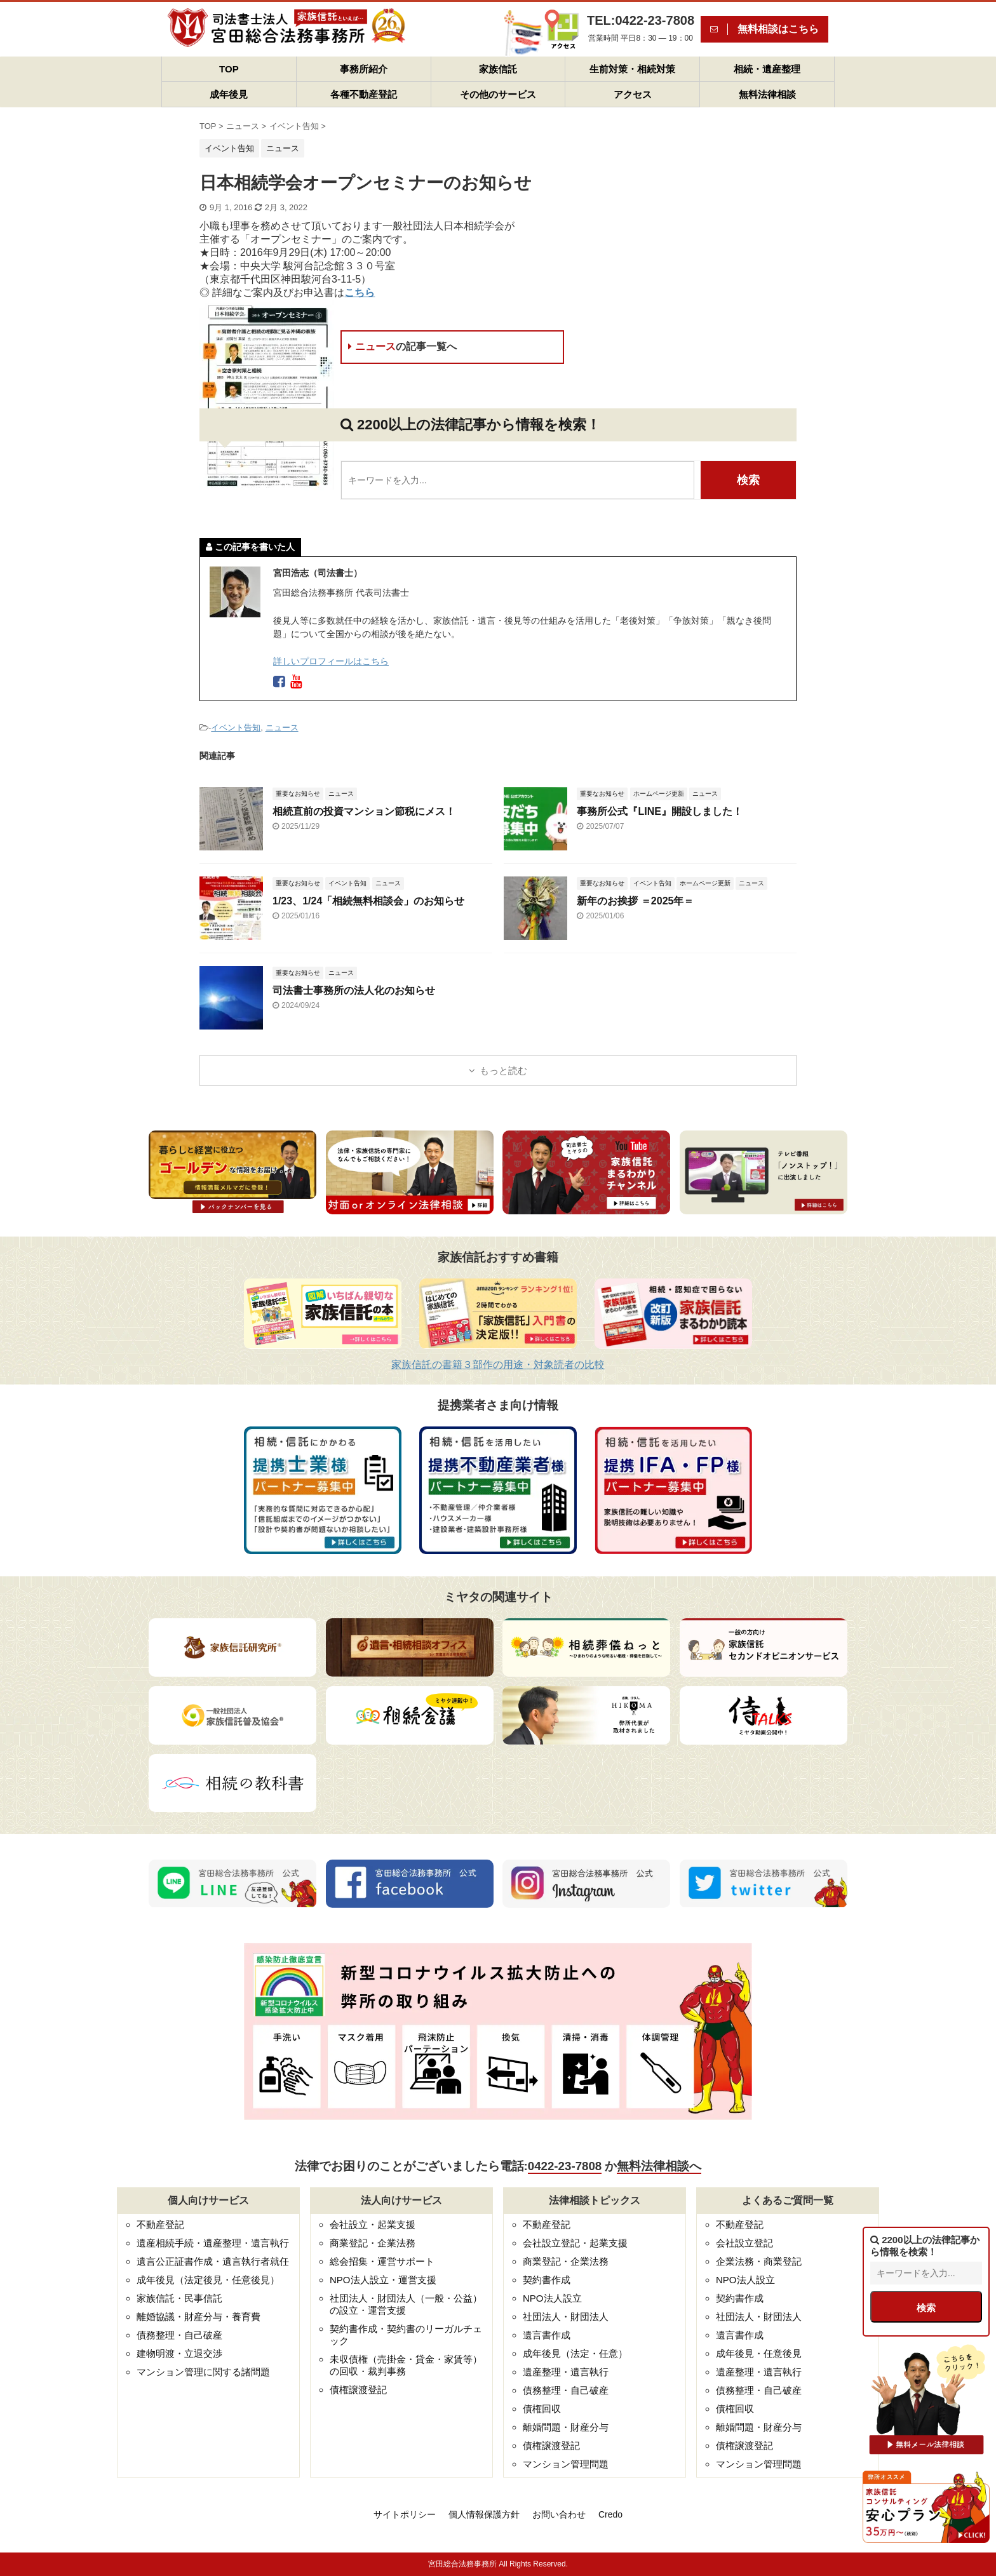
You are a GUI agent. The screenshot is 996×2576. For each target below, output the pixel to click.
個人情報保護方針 (484, 2514)
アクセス (633, 94)
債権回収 (542, 2408)
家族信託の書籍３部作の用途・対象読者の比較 (498, 1364)
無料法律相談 (767, 94)
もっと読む (503, 1070)
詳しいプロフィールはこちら (331, 661)
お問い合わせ (559, 2514)
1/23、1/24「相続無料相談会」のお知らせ (368, 901)
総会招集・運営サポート (382, 2261)
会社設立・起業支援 (372, 2224)
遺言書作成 (546, 2335)
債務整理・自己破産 (179, 2335)
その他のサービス (498, 94)
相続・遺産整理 (767, 69)
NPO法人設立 (552, 2298)
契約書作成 (546, 2279)
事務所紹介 (363, 69)
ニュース (402, 346)
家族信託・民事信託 (179, 2298)
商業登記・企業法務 (372, 2242)
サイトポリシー (405, 2514)
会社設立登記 (744, 2242)
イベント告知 (235, 727)
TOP (229, 69)
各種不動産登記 (363, 94)
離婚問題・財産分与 (566, 2427)
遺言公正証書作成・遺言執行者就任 (213, 2261)
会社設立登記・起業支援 (575, 2242)
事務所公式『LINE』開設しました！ (659, 811)
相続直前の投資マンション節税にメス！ (364, 811)
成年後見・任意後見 (759, 2353)
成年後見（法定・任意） (575, 2353)
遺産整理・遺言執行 (566, 2371)
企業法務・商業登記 (759, 2261)
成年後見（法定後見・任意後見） (208, 2279)
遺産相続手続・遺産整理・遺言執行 (213, 2242)
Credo (610, 2514)
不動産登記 (160, 2224)
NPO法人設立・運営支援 (383, 2279)
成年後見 (229, 94)
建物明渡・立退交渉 (179, 2353)
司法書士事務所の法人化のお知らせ (354, 990)
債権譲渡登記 (358, 2389)
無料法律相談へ (659, 2166)
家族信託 (498, 69)
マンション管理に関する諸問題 (203, 2371)
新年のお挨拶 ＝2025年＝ (635, 901)
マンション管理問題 (566, 2464)
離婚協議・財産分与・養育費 (198, 2316)
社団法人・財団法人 (566, 2316)
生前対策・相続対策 (632, 69)
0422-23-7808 (565, 2166)
